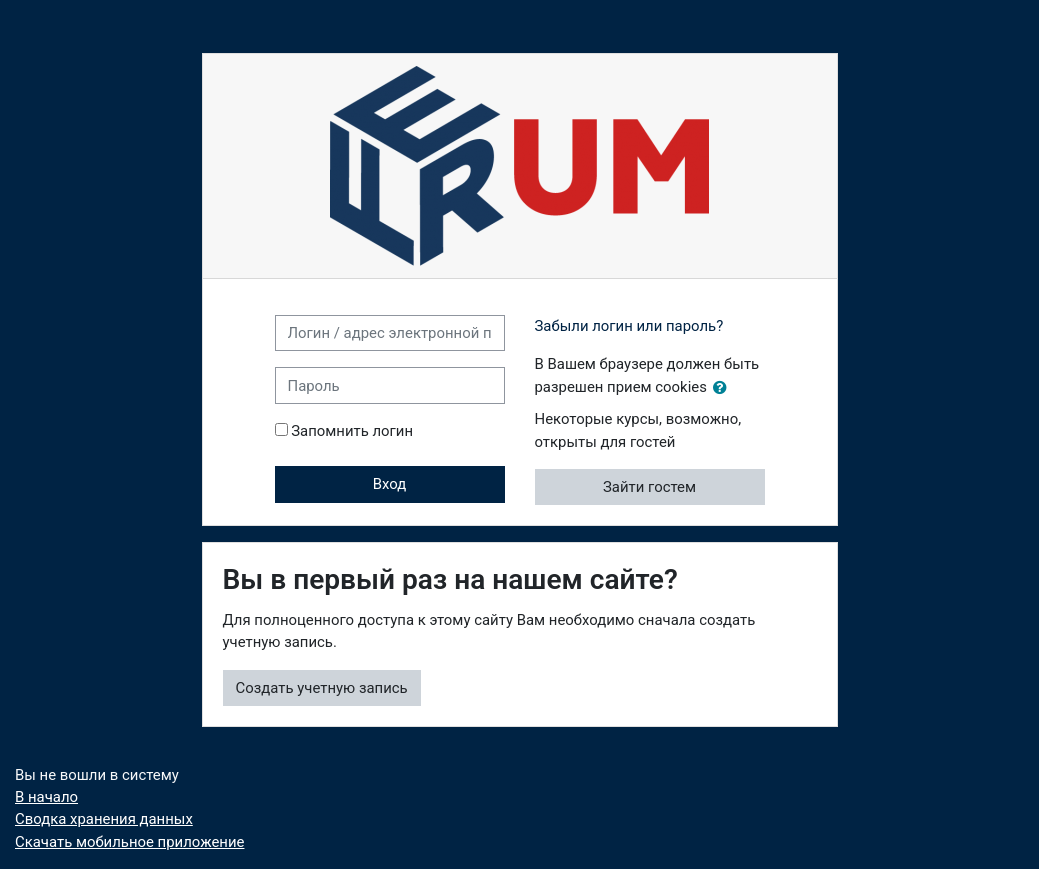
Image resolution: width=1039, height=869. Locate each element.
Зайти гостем (649, 487)
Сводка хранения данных (104, 819)
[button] (724, 388)
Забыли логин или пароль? (629, 326)
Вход (390, 484)
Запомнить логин (352, 431)
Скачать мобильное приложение (129, 842)
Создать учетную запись (322, 688)
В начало (46, 797)
